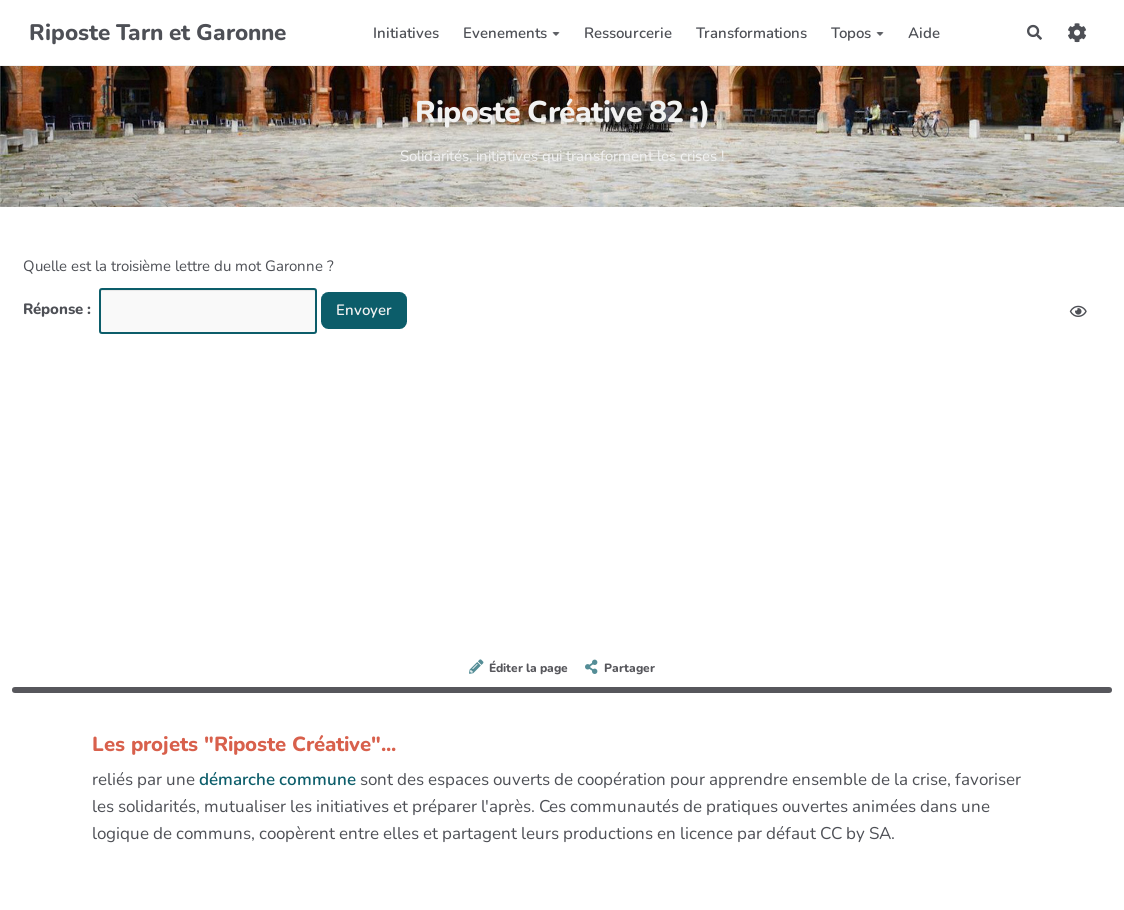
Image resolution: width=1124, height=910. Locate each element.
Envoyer (364, 310)
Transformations (751, 33)
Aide (924, 33)
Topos (857, 33)
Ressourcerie (628, 33)
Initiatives (406, 33)
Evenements (511, 33)
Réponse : (59, 309)
